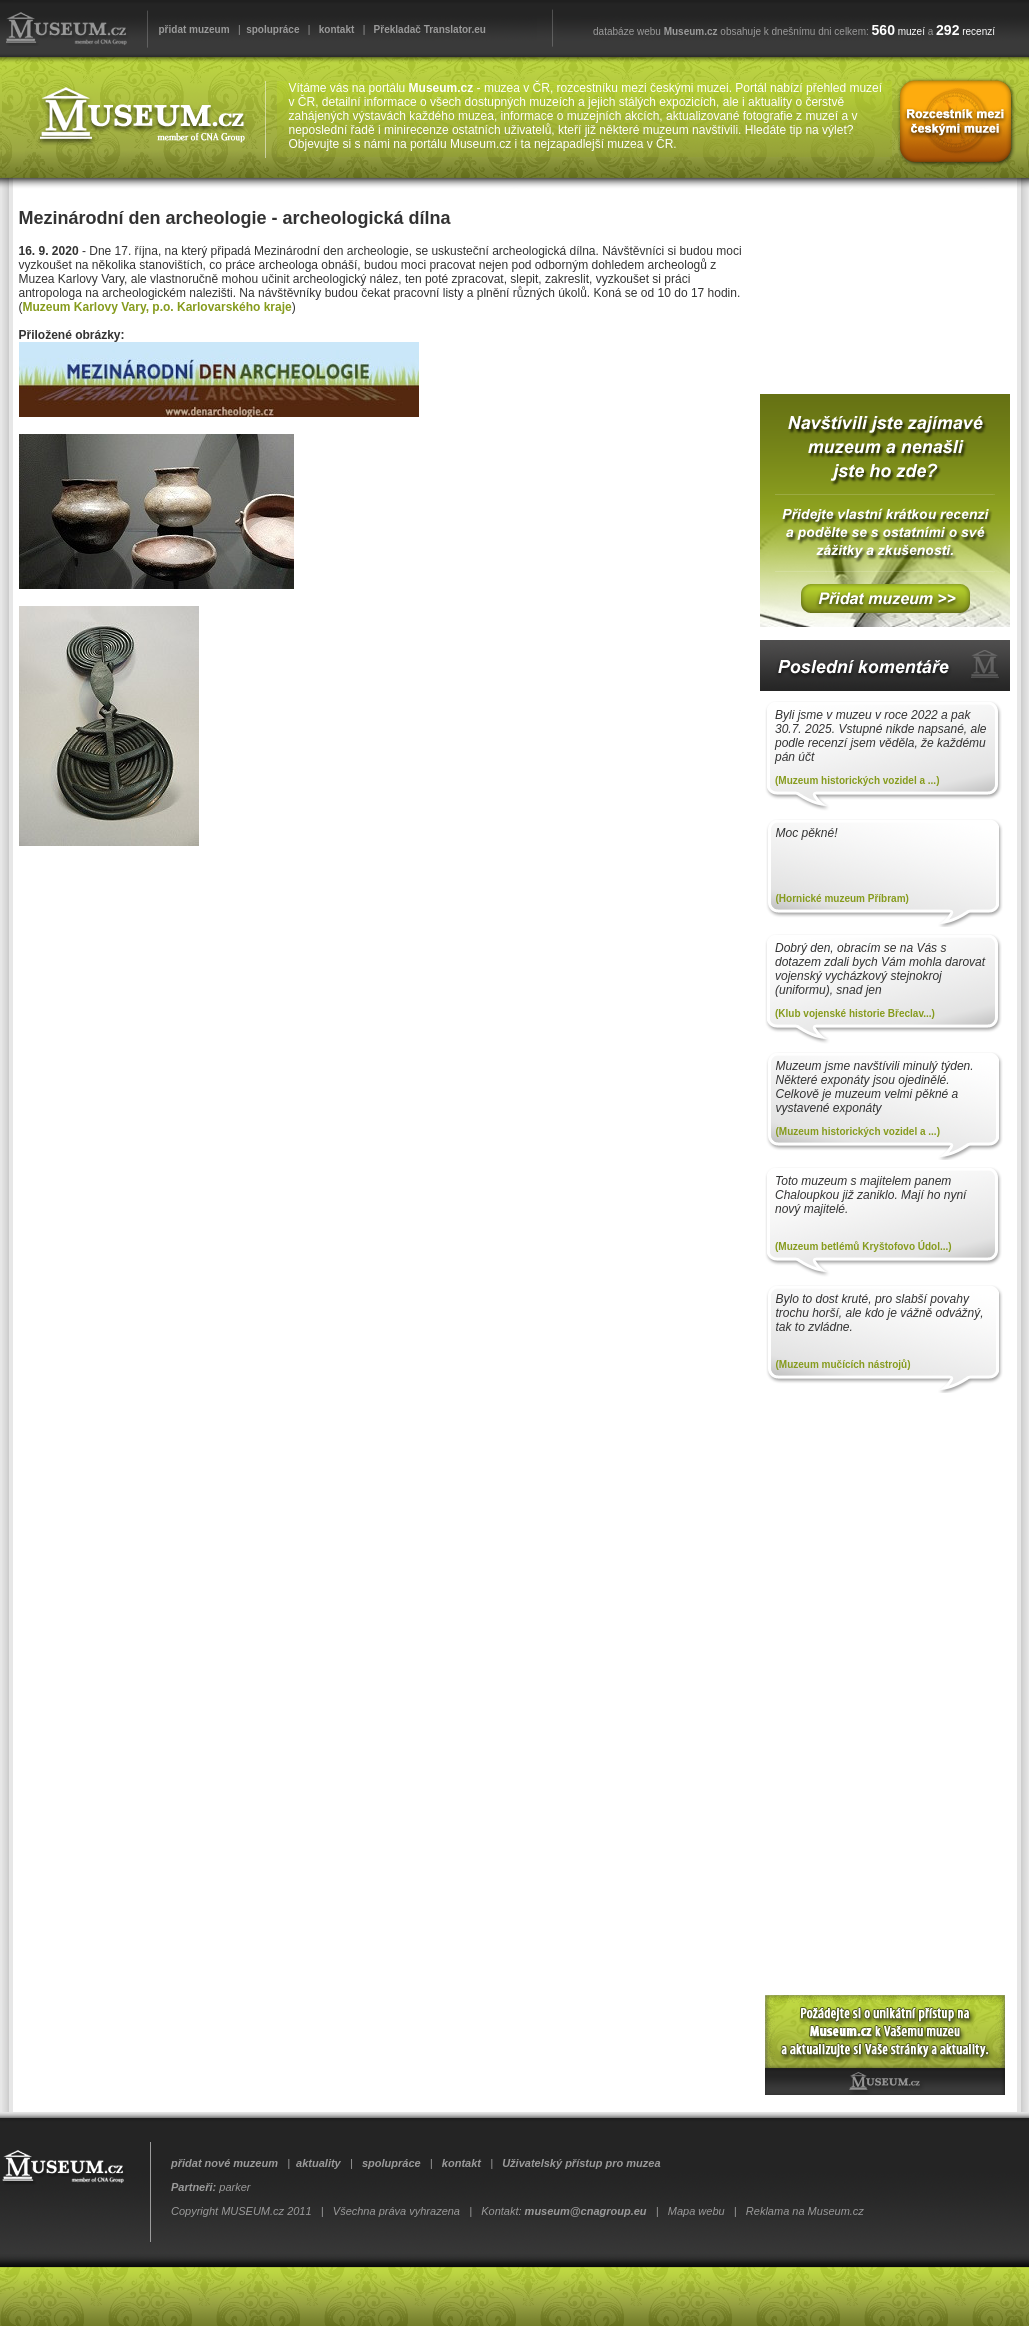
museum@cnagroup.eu (586, 2211)
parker (234, 2187)
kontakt (337, 29)
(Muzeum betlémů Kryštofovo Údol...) (863, 1246)
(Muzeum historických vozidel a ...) (857, 780)
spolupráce (272, 29)
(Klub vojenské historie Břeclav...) (855, 1013)
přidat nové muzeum (224, 2163)
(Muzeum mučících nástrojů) (843, 1364)
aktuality (318, 2163)
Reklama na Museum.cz (805, 2211)
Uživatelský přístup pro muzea (581, 2163)
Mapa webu (696, 2211)
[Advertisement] (880, 279)
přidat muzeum (194, 29)
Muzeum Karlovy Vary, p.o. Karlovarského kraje (157, 307)
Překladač (397, 29)
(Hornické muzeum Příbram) (842, 898)
